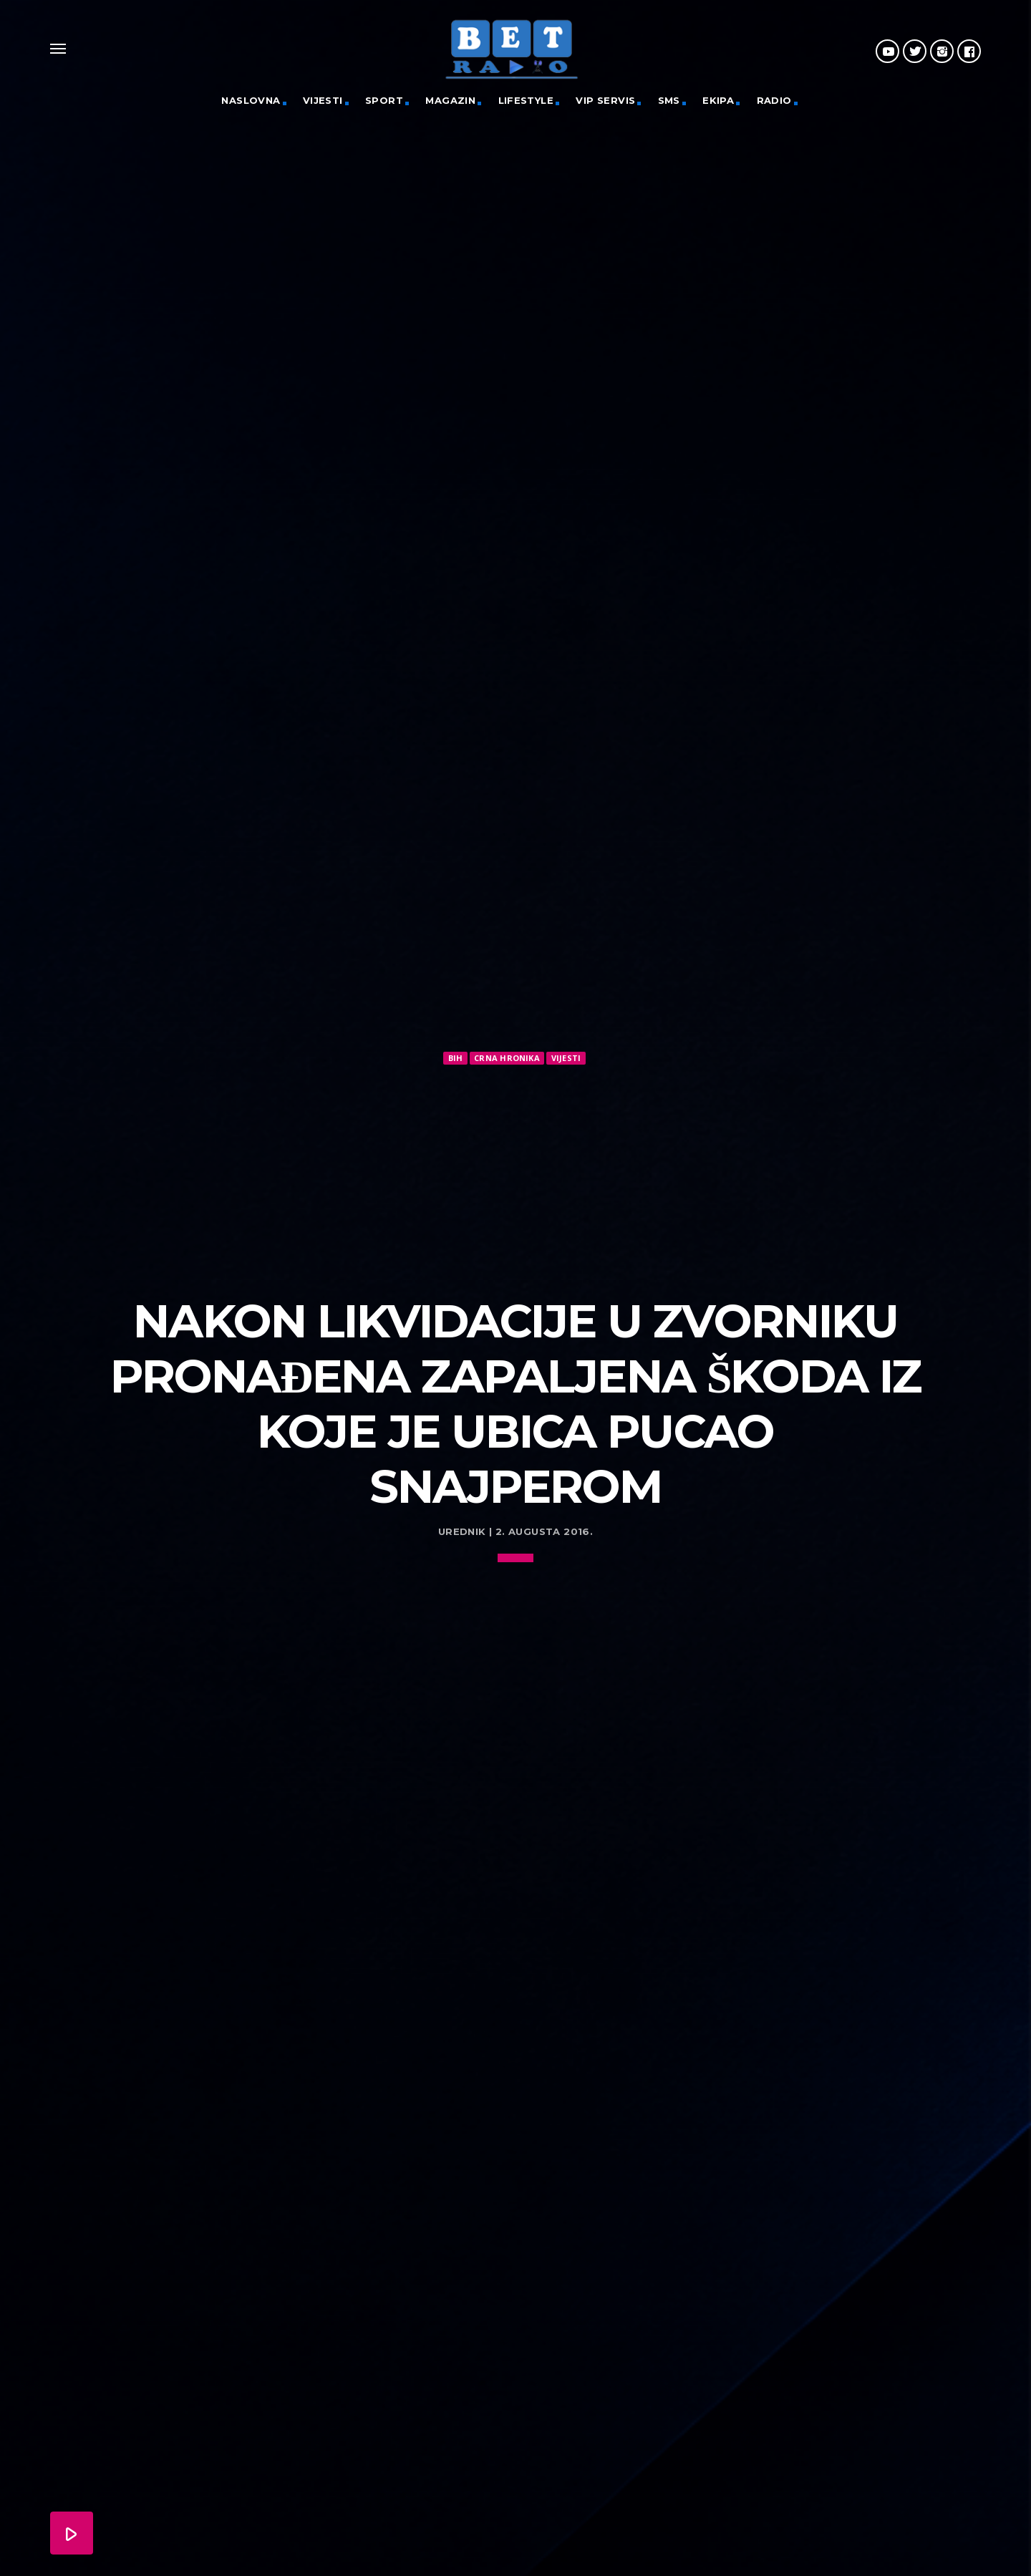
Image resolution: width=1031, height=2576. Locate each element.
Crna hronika (507, 1057)
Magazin (450, 100)
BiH (455, 1057)
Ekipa (718, 100)
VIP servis (605, 100)
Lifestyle (526, 100)
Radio (774, 100)
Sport (384, 100)
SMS (669, 100)
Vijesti (323, 100)
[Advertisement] (515, 1175)
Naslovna (250, 100)
